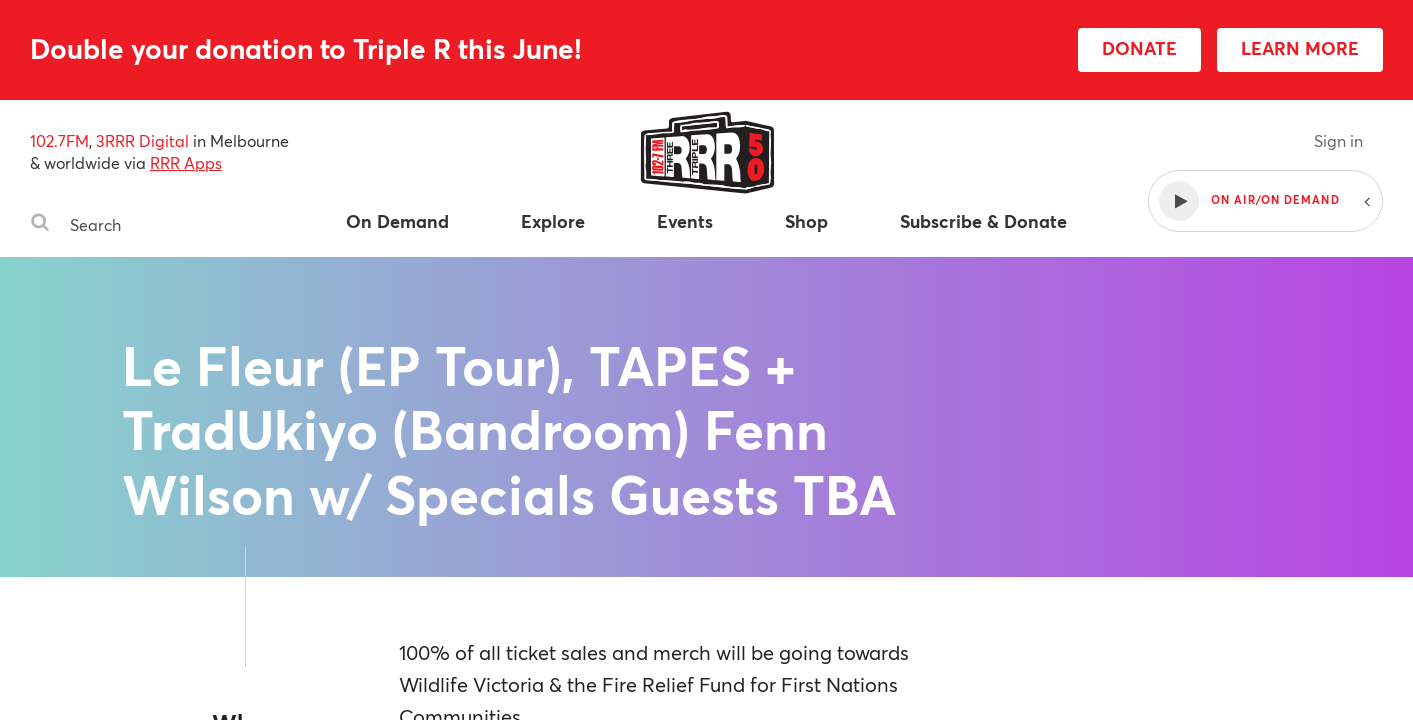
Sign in (1338, 140)
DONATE (1139, 48)
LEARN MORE (1300, 48)
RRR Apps (186, 162)
